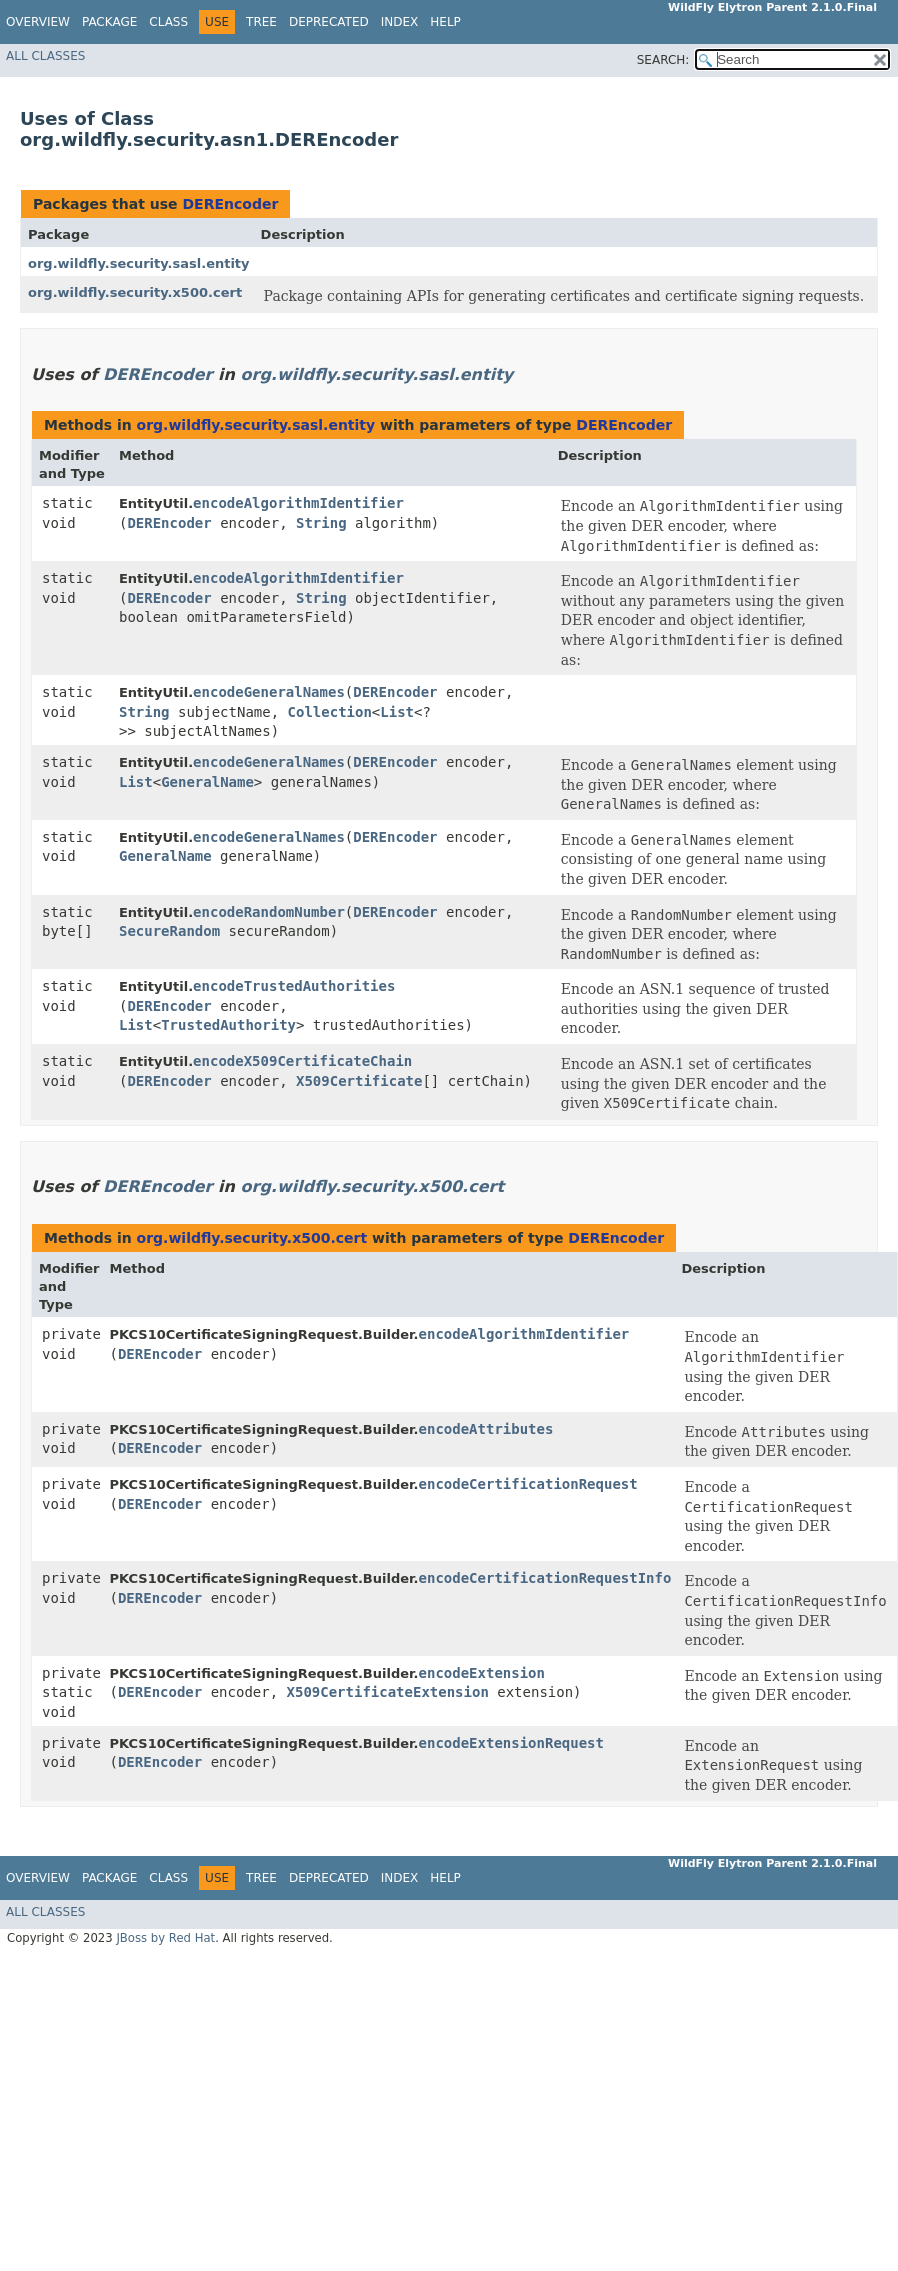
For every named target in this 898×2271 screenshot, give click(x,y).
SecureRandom (169, 931)
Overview (38, 22)
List (397, 712)
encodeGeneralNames (269, 692)
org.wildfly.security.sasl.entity (139, 263)
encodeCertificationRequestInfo (545, 1578)
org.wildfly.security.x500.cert (135, 292)
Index (400, 22)
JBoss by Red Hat (165, 1938)
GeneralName (207, 782)
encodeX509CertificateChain (302, 1061)
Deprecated (329, 22)
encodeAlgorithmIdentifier (298, 503)
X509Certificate (359, 1081)
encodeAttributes (486, 1429)
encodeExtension (482, 1673)
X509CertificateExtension (388, 1692)
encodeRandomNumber (269, 912)
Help (445, 22)
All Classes (45, 56)
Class (168, 22)
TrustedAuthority (228, 1025)
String (321, 523)
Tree (261, 22)
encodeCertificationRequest (528, 1484)
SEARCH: (663, 60)
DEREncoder (230, 204)
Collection (330, 712)
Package (109, 22)
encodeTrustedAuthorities (294, 986)
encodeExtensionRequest (511, 1743)
